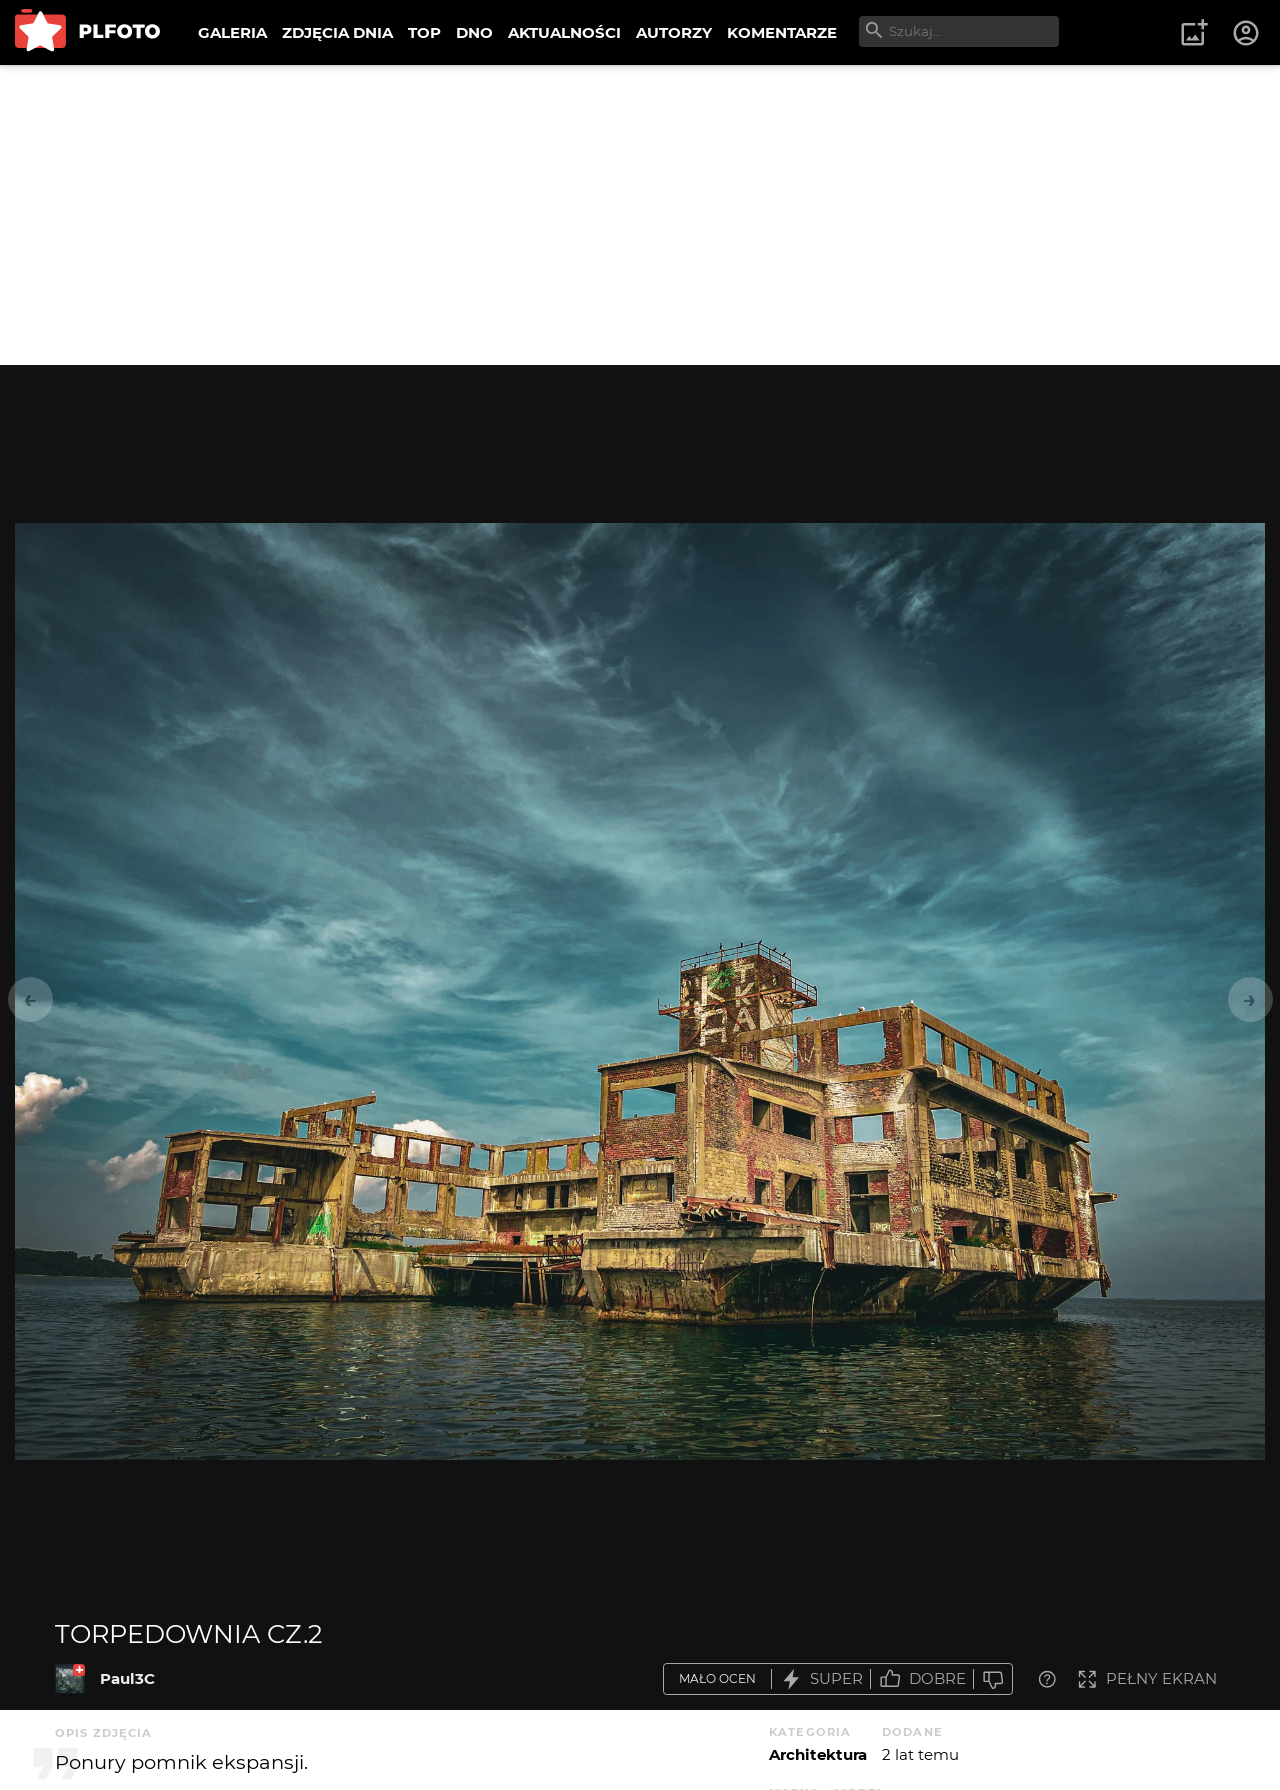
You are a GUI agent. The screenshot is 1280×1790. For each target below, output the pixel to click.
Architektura (818, 1754)
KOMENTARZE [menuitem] (782, 32)
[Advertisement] (640, 215)
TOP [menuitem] (424, 32)
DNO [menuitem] (474, 32)
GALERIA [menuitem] (232, 32)
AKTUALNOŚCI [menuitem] (564, 32)
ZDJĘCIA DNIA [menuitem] (337, 32)
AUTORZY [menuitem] (674, 32)
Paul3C (127, 1678)
